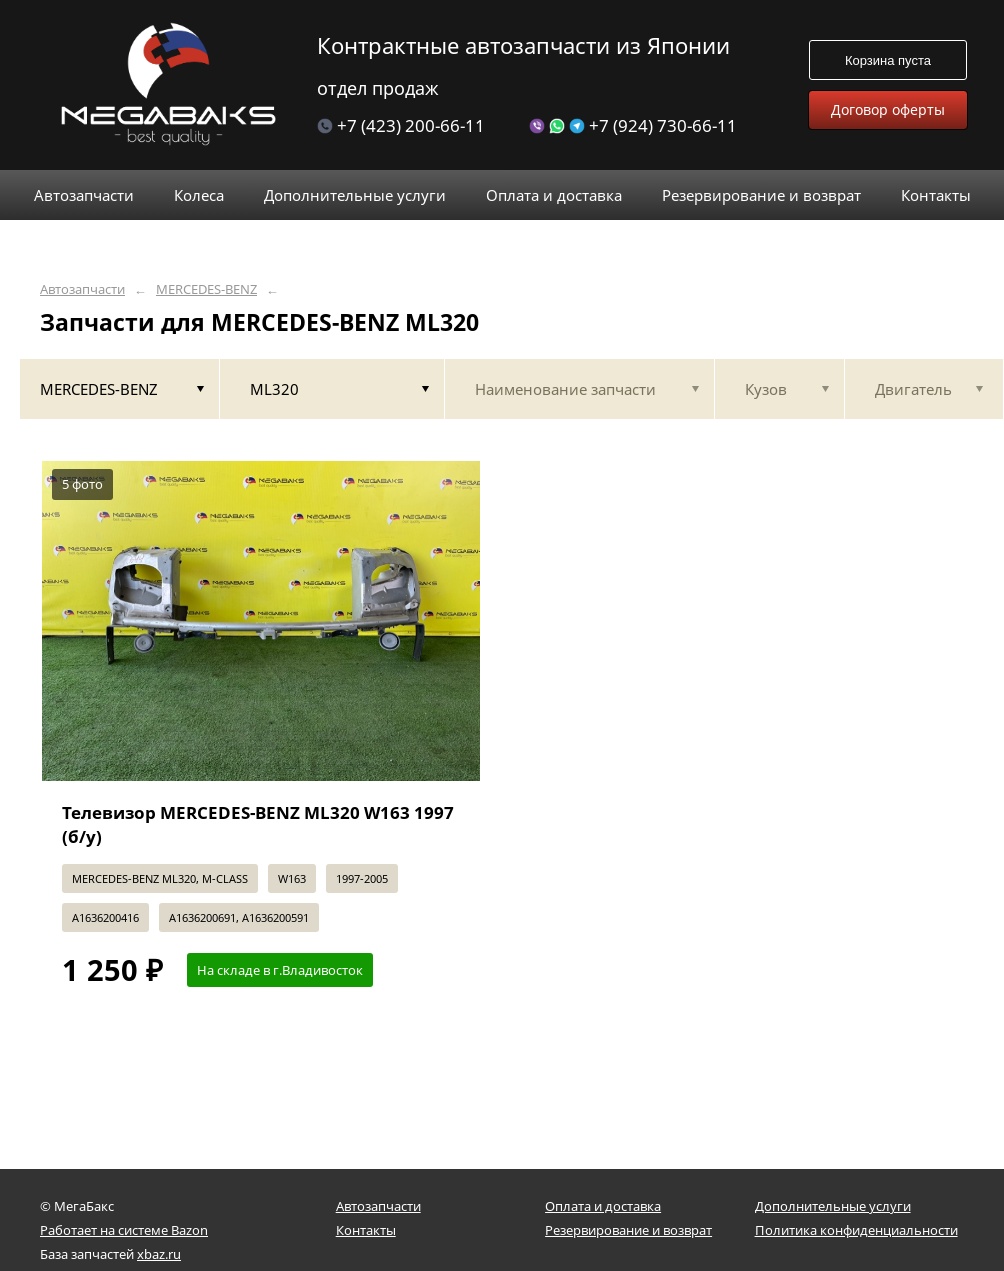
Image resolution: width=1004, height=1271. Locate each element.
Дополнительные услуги (833, 1206)
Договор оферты (888, 109)
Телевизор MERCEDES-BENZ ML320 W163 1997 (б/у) (258, 824)
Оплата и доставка (603, 1206)
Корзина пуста (888, 60)
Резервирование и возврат (628, 1230)
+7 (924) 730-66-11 (633, 125)
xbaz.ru (159, 1254)
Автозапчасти (82, 289)
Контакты (366, 1230)
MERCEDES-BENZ (206, 289)
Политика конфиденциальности (856, 1230)
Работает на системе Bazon (124, 1230)
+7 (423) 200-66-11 (401, 125)
